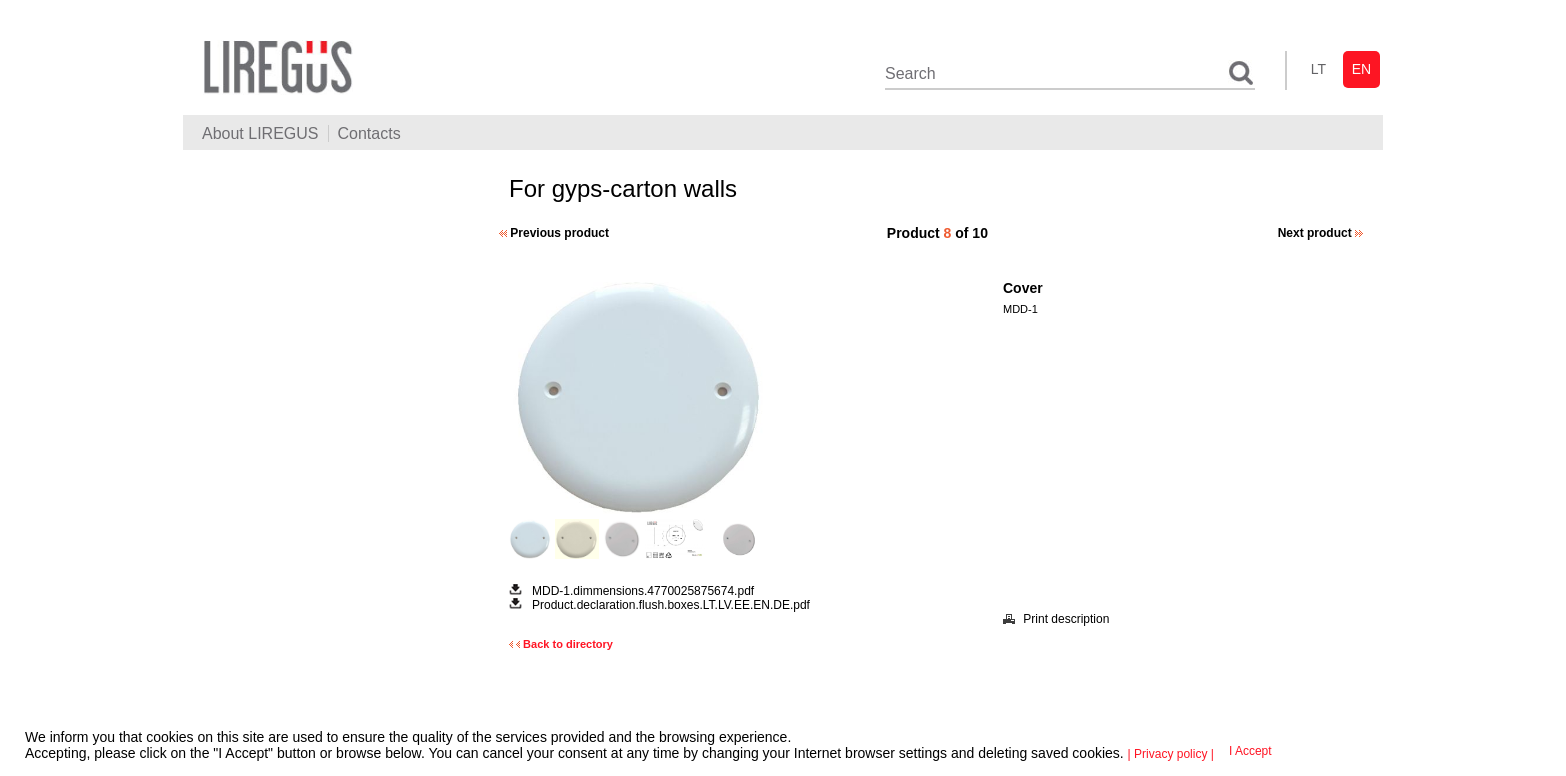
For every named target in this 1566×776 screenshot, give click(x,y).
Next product (1320, 233)
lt (1318, 69)
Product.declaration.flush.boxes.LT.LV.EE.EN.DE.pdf (671, 605)
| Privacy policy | (1171, 754)
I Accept (1250, 751)
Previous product (554, 233)
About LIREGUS (260, 133)
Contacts (369, 133)
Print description (1056, 619)
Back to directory (561, 644)
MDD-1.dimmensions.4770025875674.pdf (643, 591)
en (1361, 69)
